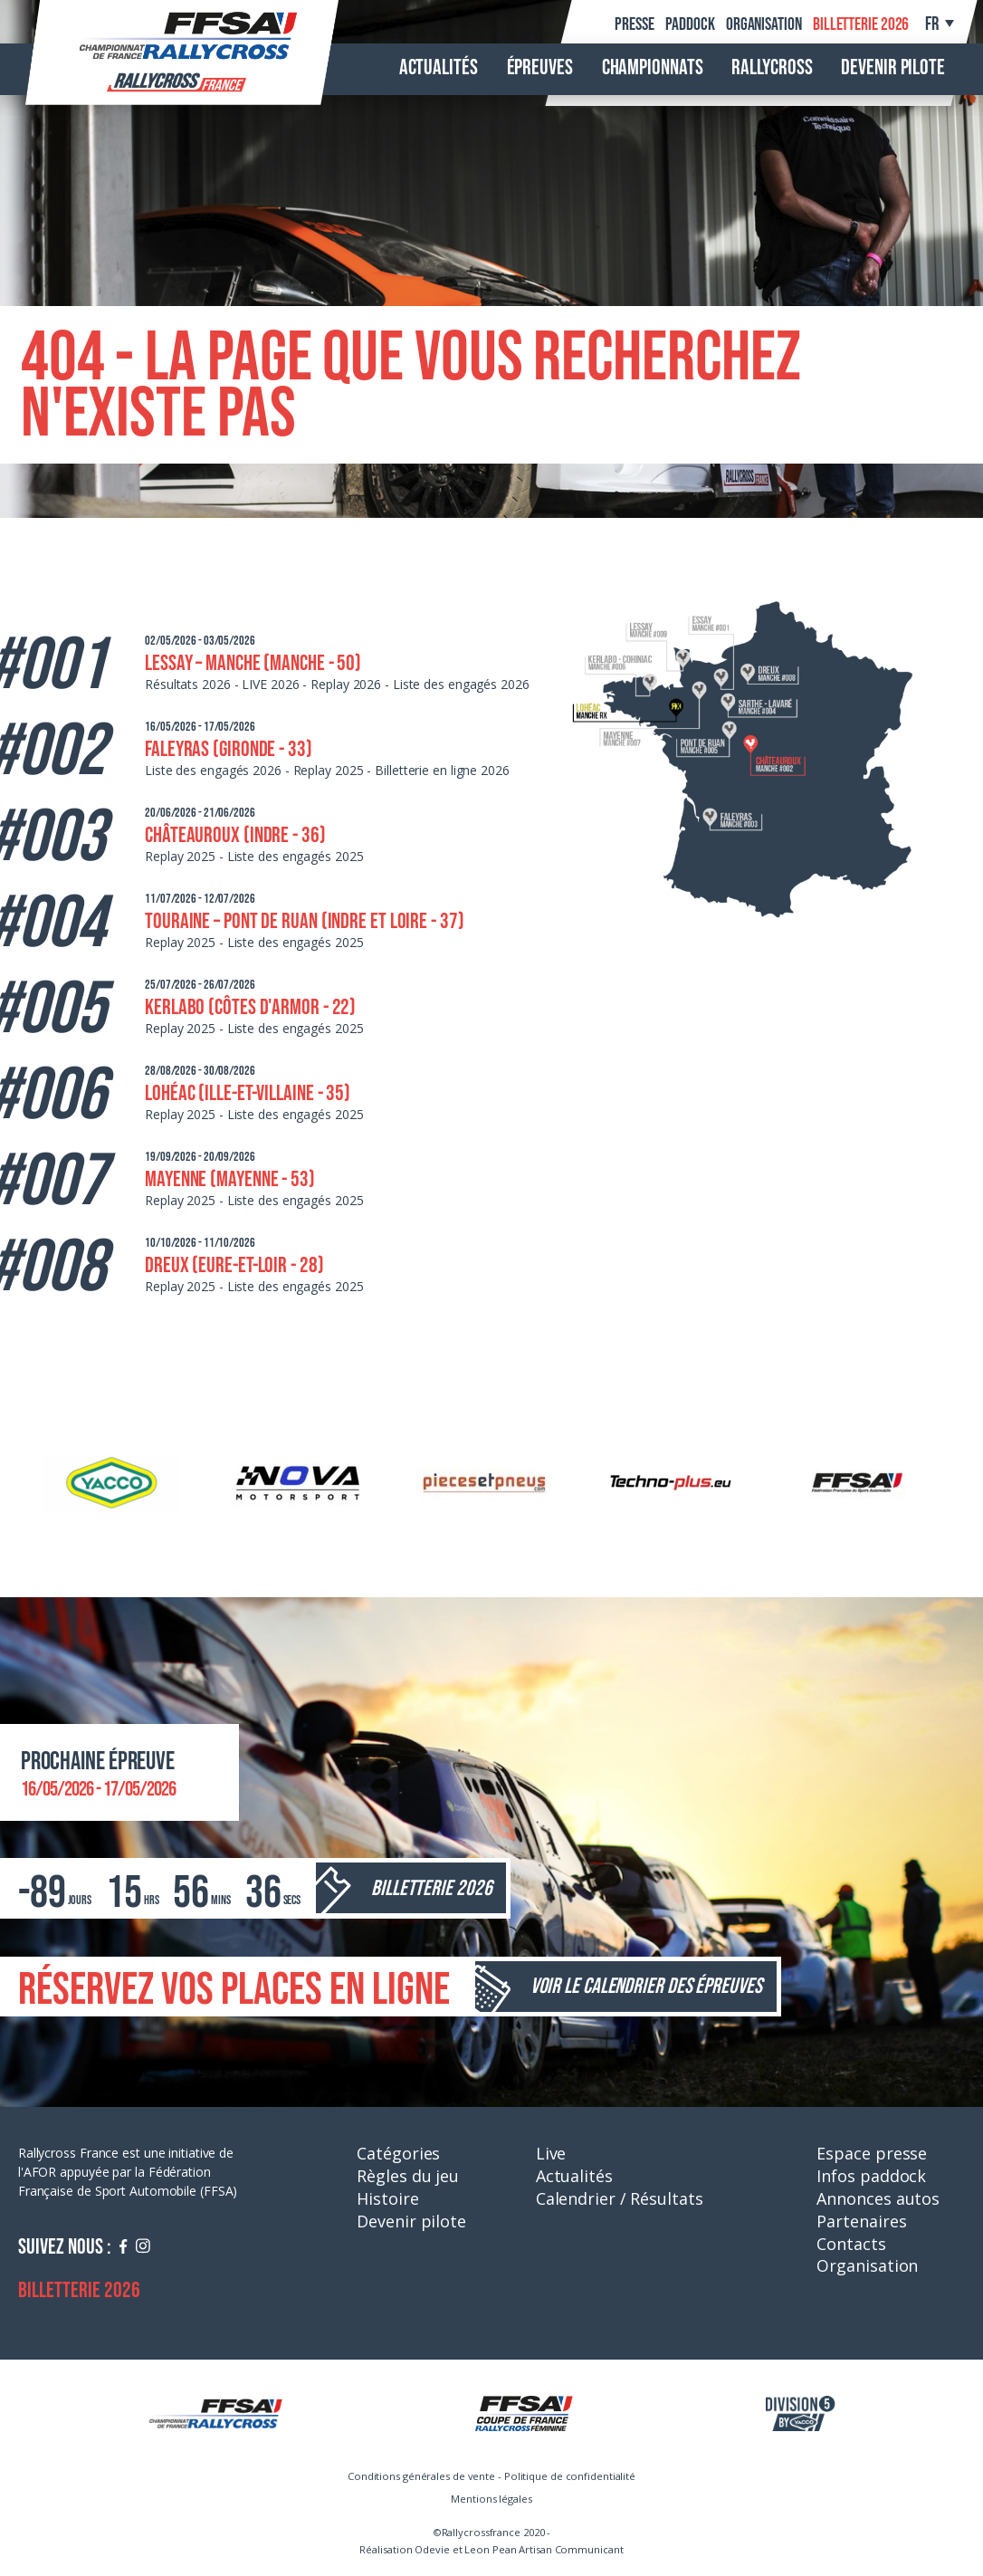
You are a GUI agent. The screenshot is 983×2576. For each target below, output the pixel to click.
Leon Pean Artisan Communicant (543, 2549)
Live (551, 2153)
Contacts (850, 2244)
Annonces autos (878, 2198)
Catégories (398, 2153)
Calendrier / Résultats (619, 2198)
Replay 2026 (345, 684)
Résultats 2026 (188, 684)
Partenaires (861, 2221)
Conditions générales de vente (421, 2476)
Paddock (689, 24)
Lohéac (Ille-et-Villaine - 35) (247, 1093)
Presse (634, 24)
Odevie (432, 2549)
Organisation (764, 24)
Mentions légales (491, 2498)
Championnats (652, 68)
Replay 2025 (328, 770)
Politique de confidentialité (569, 2476)
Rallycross (771, 68)
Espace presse (871, 2153)
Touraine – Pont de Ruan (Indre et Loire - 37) (304, 921)
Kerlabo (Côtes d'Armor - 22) (250, 1007)
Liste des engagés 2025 (295, 856)
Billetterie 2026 (861, 24)
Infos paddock (871, 2176)
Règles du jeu (408, 2176)
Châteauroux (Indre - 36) (235, 835)
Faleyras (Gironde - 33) (228, 749)
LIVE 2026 (270, 684)
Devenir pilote (893, 68)
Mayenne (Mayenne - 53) (230, 1179)
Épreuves (540, 68)
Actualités (438, 68)
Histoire (387, 2198)
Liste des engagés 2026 (461, 684)
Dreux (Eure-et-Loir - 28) (234, 1265)
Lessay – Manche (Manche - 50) (253, 663)
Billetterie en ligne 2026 (442, 770)
